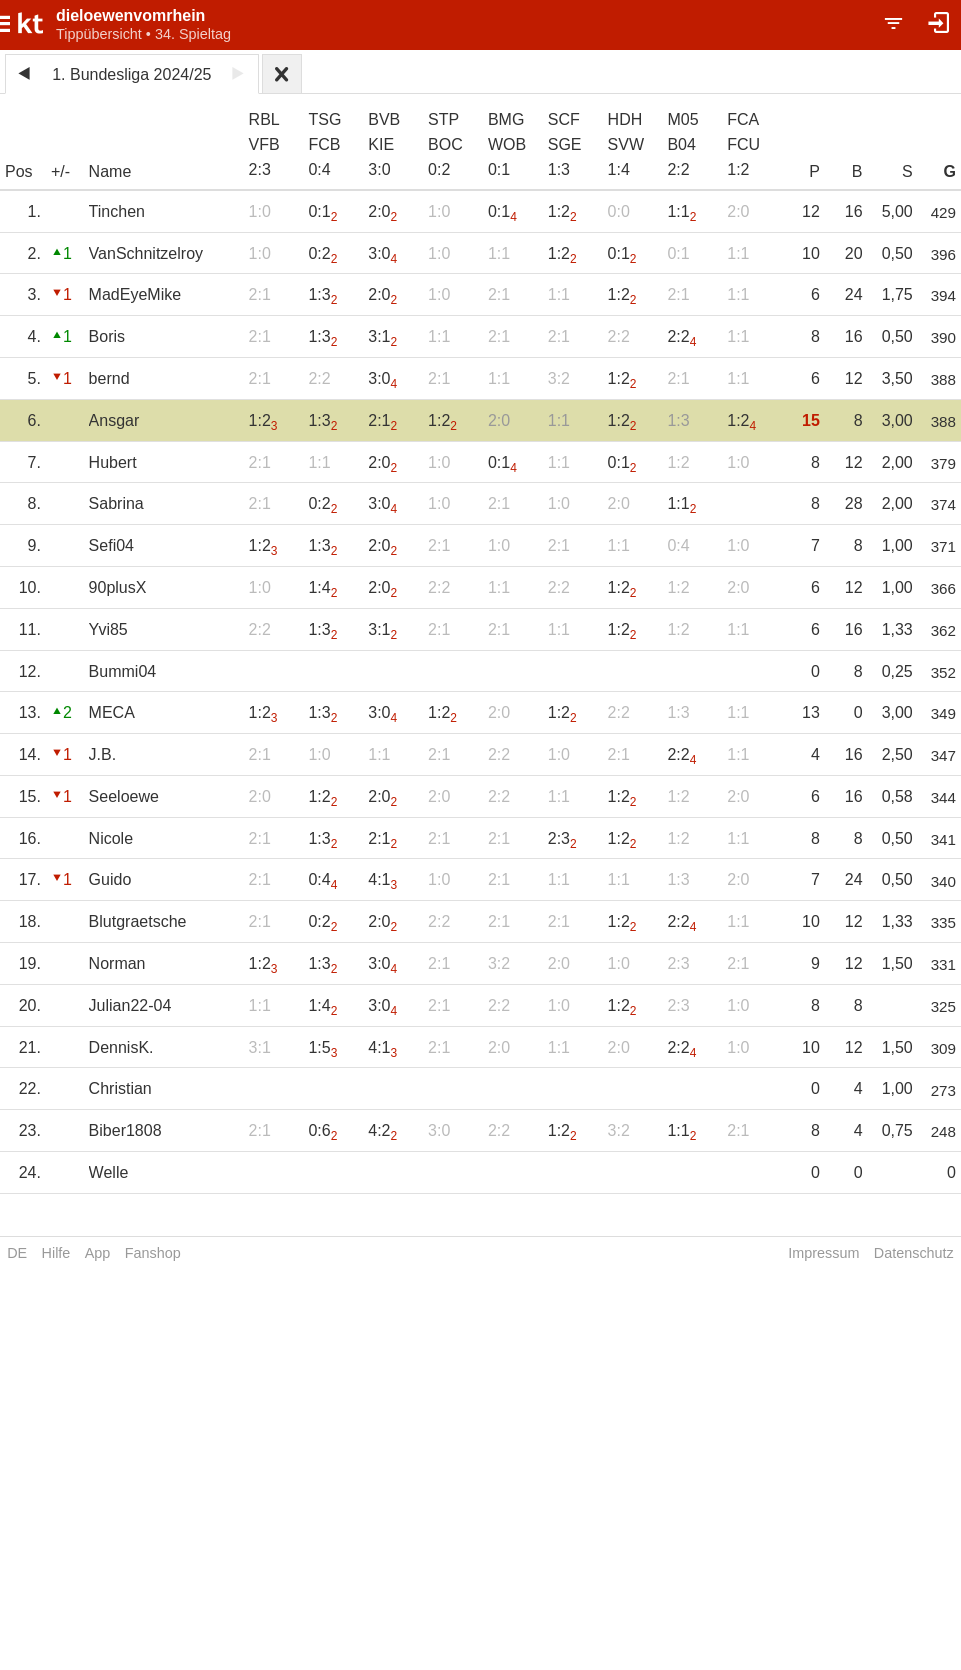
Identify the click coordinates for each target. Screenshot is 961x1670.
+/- (60, 171)
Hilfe (56, 1253)
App (98, 1253)
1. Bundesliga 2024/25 (131, 74)
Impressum (823, 1253)
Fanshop (153, 1253)
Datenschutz (914, 1253)
